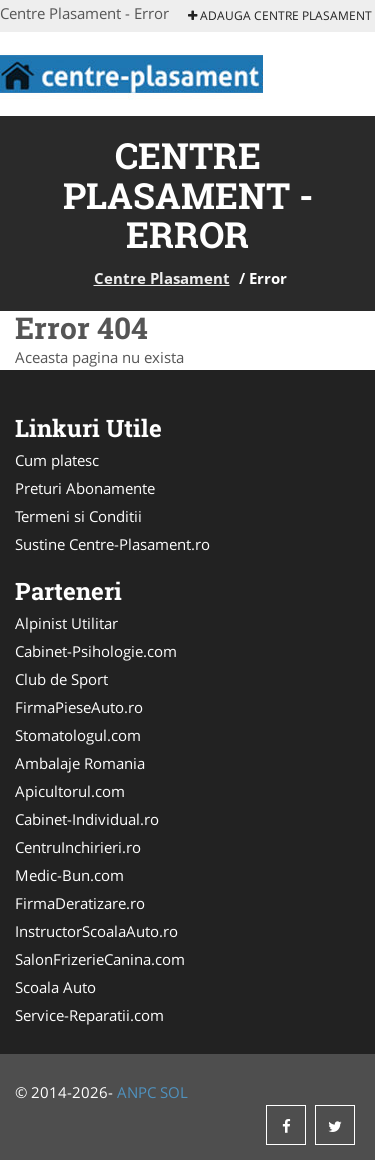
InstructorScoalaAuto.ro (96, 931)
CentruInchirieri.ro (78, 847)
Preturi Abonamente (85, 488)
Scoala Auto (55, 987)
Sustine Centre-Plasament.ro (112, 544)
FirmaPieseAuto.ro (79, 707)
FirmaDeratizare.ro (80, 903)
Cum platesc (57, 460)
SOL (174, 1092)
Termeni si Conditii (78, 516)
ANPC (136, 1092)
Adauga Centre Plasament (280, 15)
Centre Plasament (162, 278)
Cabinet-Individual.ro (87, 819)
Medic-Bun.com (69, 875)
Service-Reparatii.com (89, 1015)
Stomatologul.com (78, 735)
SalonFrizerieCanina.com (100, 959)
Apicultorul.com (70, 791)
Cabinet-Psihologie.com (96, 651)
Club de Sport (61, 679)
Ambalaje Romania (80, 763)
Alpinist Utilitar (66, 623)
